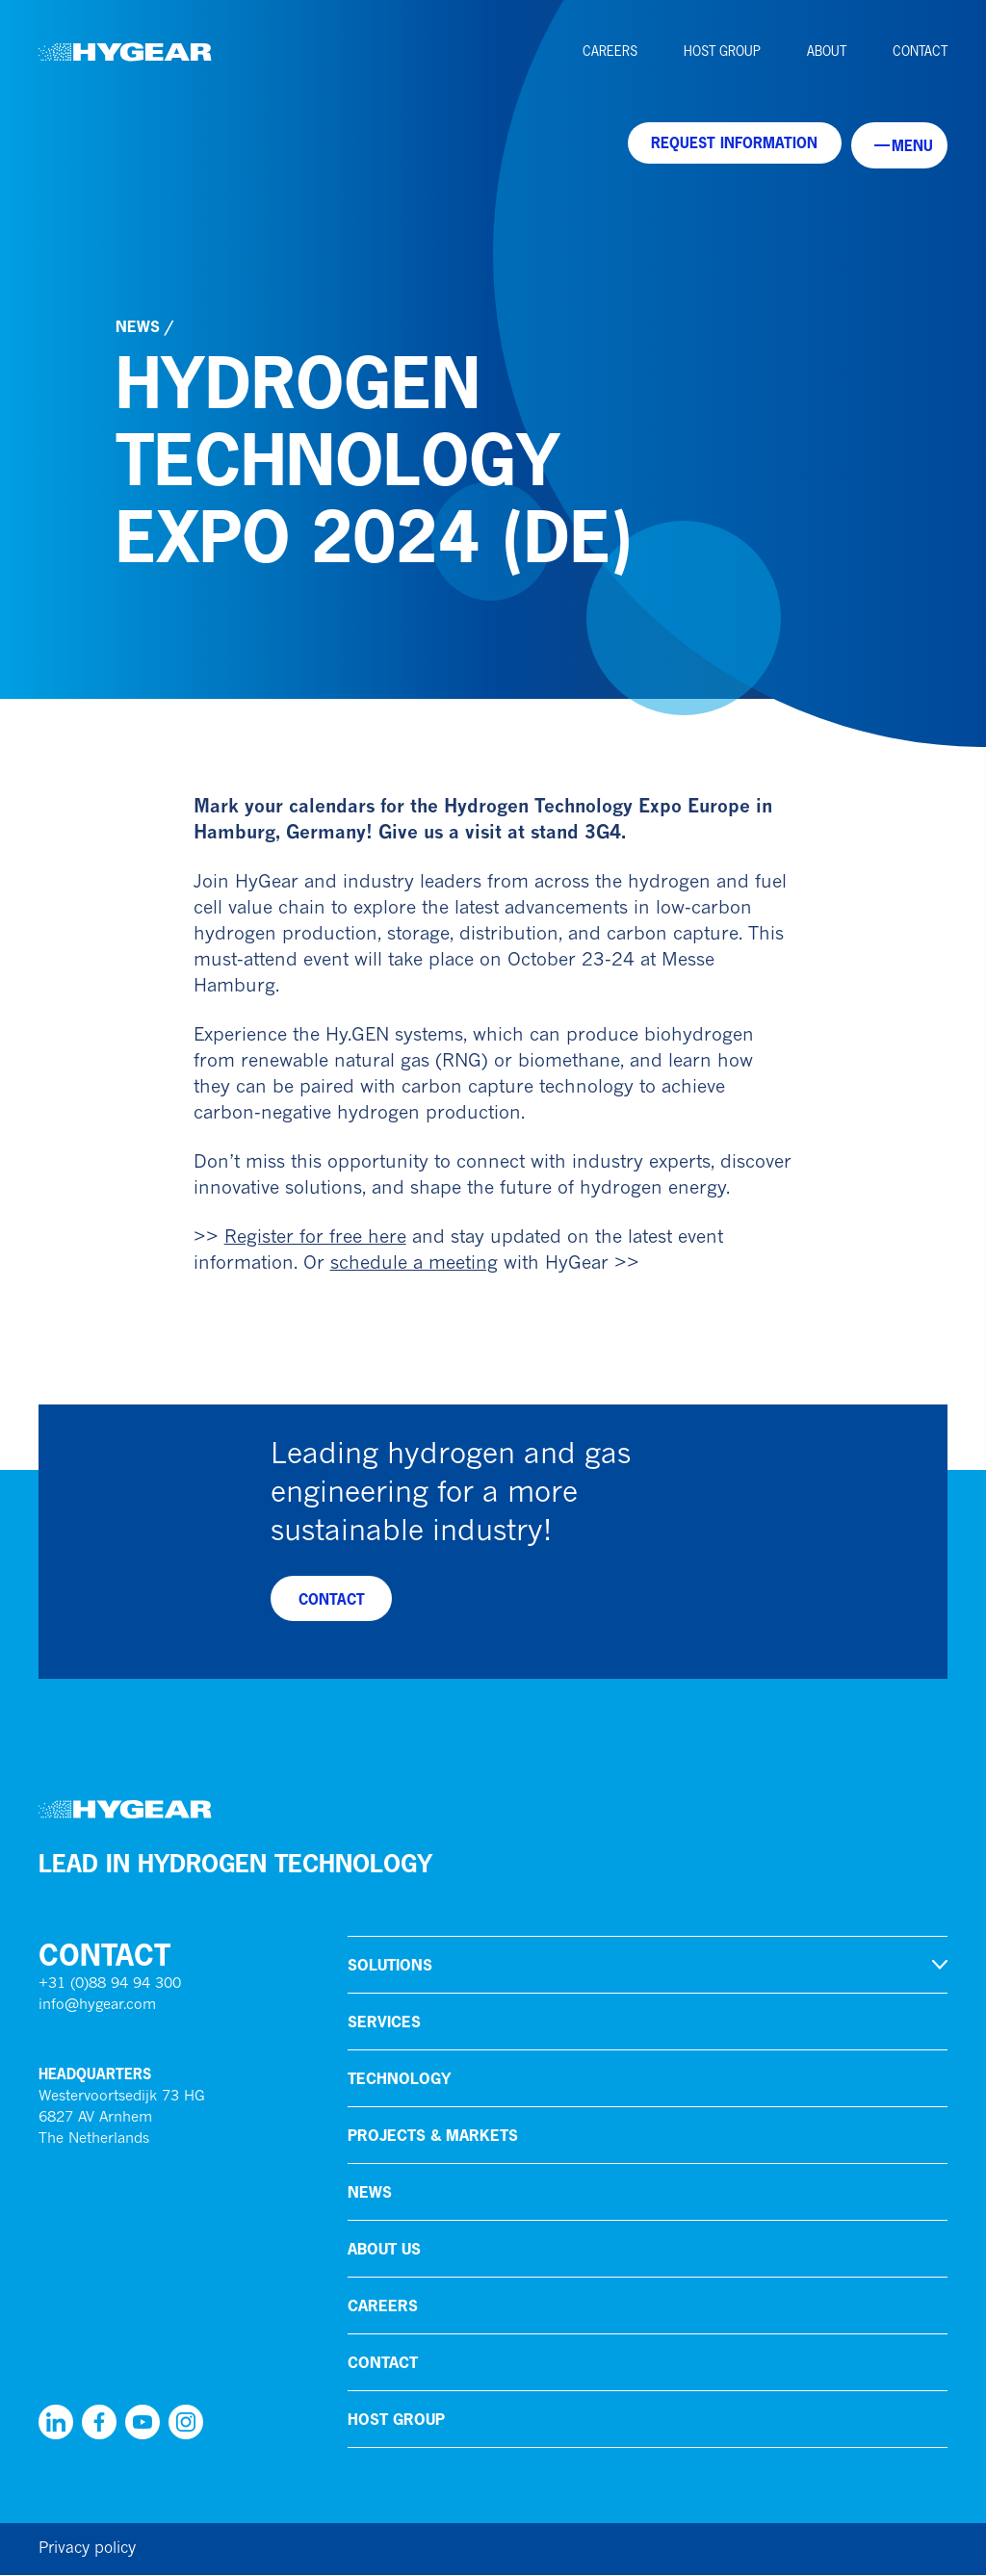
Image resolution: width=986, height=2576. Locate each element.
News (138, 326)
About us (384, 2249)
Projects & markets (433, 2136)
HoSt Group (722, 51)
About (826, 51)
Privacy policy (87, 2550)
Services (384, 2022)
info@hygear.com (97, 2006)
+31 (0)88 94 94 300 (110, 1985)
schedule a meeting (414, 1264)
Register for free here (315, 1238)
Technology (399, 2079)
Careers (610, 51)
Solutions (390, 1965)
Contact (920, 51)
